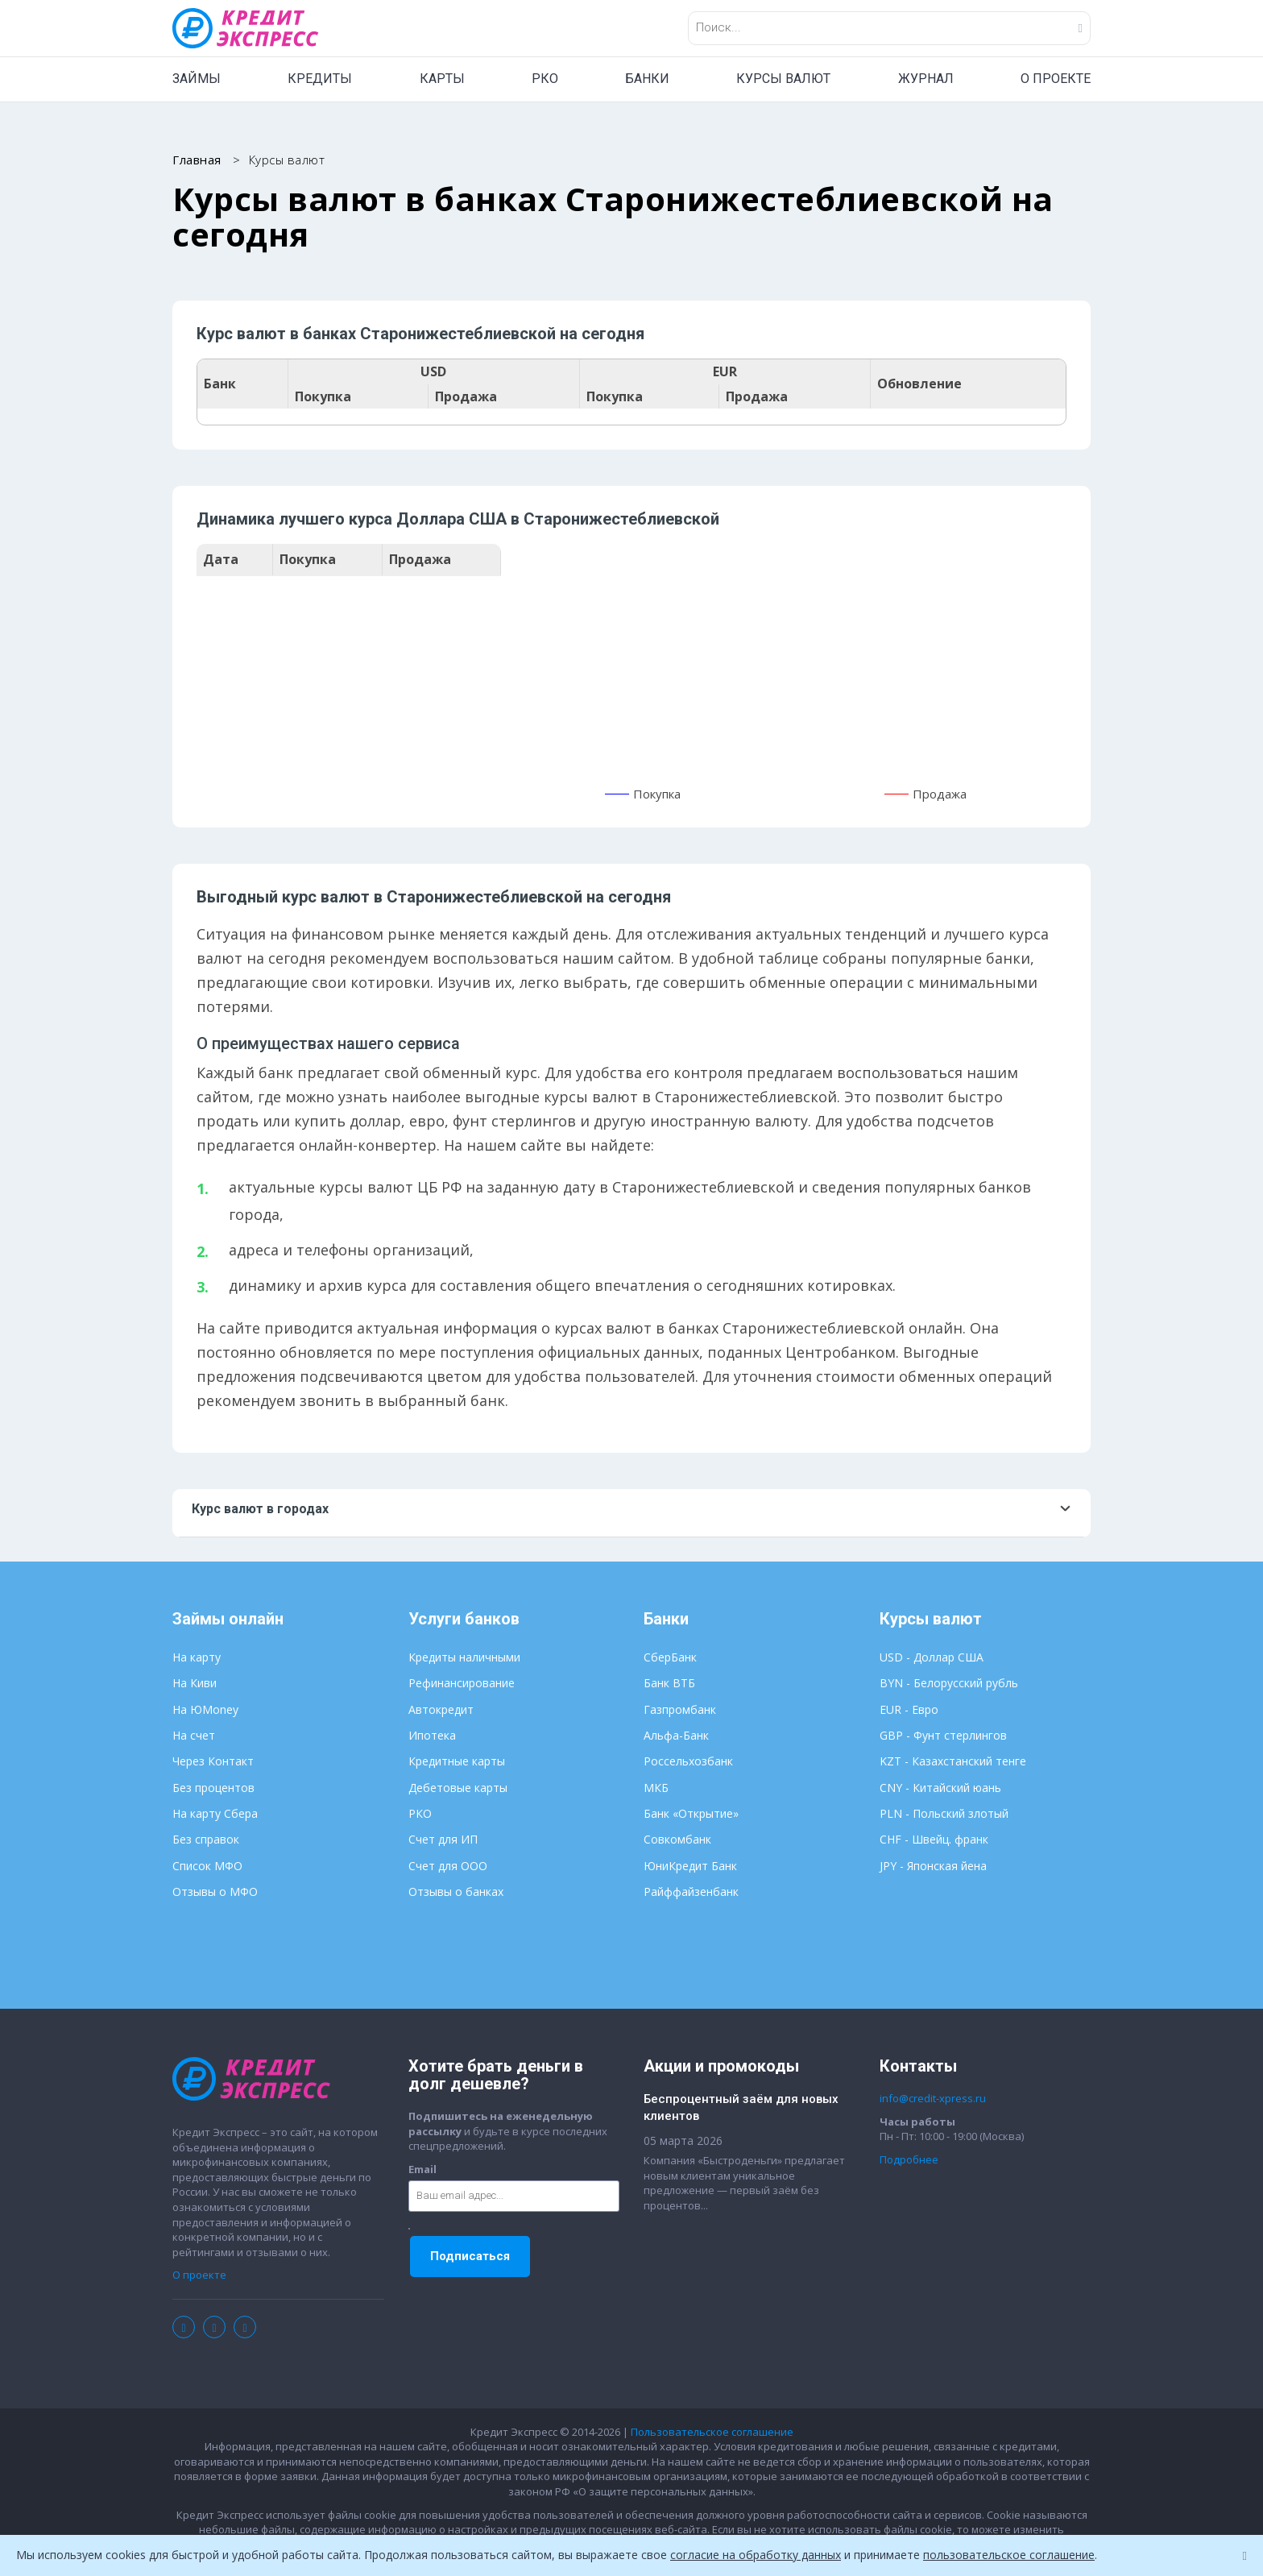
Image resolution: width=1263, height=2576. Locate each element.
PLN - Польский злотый (944, 1813)
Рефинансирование (461, 1682)
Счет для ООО (447, 1865)
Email (422, 2169)
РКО (545, 78)
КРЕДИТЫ (320, 78)
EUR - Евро (909, 1709)
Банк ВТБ (669, 1682)
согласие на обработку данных (755, 2554)
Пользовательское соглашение (712, 2432)
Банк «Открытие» (691, 1813)
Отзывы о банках (455, 1891)
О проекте (199, 2274)
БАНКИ (647, 78)
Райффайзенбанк (691, 1891)
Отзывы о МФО (215, 1891)
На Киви (194, 1682)
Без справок (205, 1839)
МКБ (656, 1787)
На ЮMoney (205, 1709)
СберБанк (670, 1657)
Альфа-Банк (676, 1735)
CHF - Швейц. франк (934, 1839)
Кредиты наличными (464, 1657)
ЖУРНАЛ (926, 78)
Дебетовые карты (457, 1787)
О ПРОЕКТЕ (1056, 78)
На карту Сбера (215, 1813)
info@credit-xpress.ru (933, 2098)
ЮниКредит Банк (690, 1865)
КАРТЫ (442, 78)
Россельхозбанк (688, 1761)
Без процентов (213, 1787)
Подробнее (909, 2159)
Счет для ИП (443, 1839)
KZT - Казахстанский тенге (953, 1761)
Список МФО (207, 1865)
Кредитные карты (456, 1761)
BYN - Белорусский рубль (949, 1682)
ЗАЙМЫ (196, 78)
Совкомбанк (677, 1839)
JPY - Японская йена (933, 1865)
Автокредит (441, 1709)
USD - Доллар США (931, 1657)
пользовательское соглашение (1009, 2554)
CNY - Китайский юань (940, 1787)
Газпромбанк (680, 1709)
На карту (196, 1657)
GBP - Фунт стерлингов (943, 1735)
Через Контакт (213, 1761)
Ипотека (432, 1735)
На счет (193, 1735)
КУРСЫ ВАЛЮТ (783, 78)
